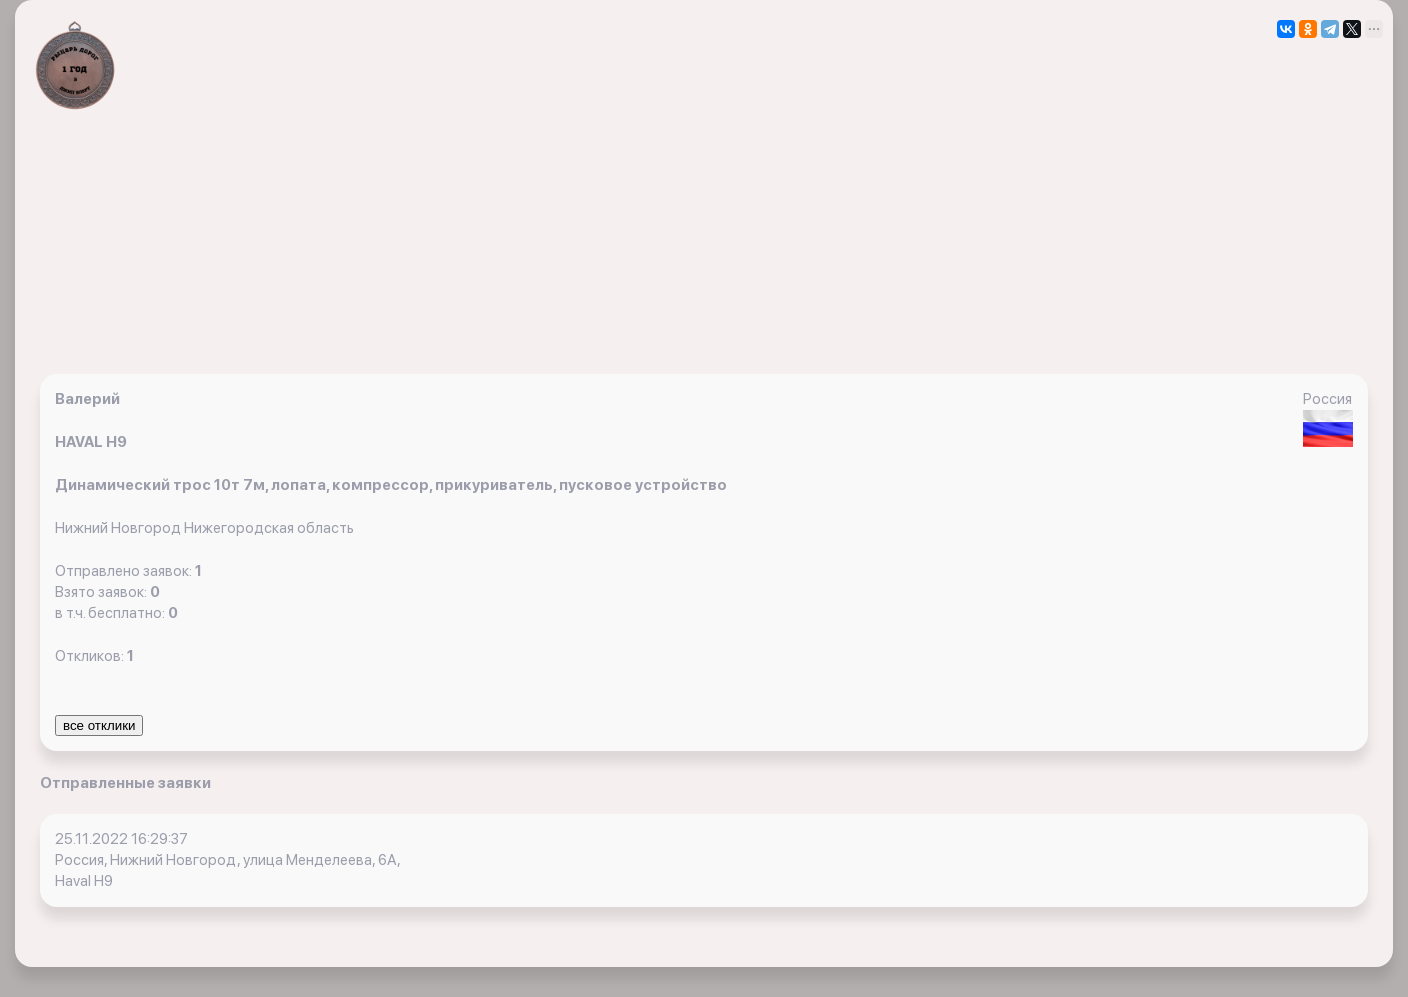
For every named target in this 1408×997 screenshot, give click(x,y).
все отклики (99, 725)
